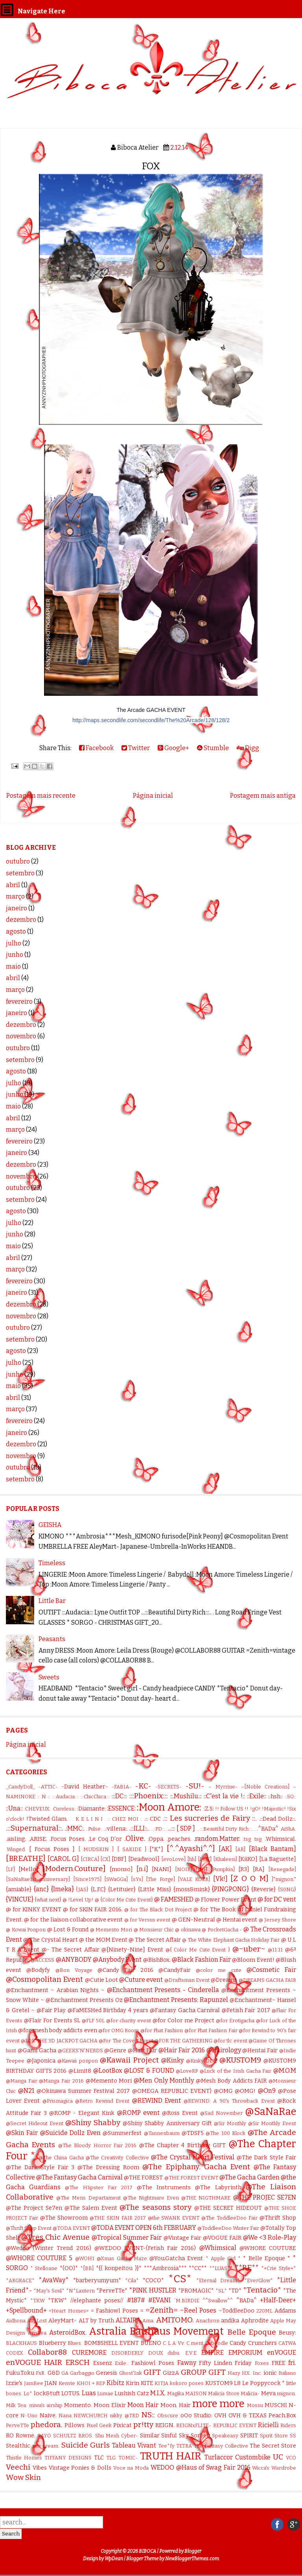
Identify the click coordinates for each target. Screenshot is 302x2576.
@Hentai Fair (260, 2050)
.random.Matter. (217, 1838)
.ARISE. (38, 1839)
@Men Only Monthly (164, 2080)
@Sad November (221, 2113)
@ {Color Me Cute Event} (124, 1900)
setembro (20, 873)
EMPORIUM (245, 2352)
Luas (89, 2393)
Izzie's (14, 2383)
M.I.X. (158, 2393)
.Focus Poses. (68, 1839)
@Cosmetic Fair (271, 1970)
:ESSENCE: (121, 1808)
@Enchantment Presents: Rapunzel (176, 1999)
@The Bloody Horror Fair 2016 (97, 2145)
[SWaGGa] (116, 1879)
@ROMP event (138, 2112)
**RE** (247, 2267)
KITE (147, 2383)
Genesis (106, 2373)
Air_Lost (37, 2321)
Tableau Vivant (134, 2445)
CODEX (14, 2353)
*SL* (221, 2291)
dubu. (174, 2353)
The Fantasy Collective (221, 2446)
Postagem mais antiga (263, 795)
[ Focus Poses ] (52, 1849)
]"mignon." (284, 1879)
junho (14, 954)
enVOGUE (281, 2352)
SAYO (44, 2436)
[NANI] (161, 1869)
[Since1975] (87, 1879)
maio (13, 966)
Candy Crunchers (253, 2343)
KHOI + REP (91, 2383)
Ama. (148, 2321)
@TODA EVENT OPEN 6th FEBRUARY (143, 2227)
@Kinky (172, 2060)
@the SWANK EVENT (174, 2218)
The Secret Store (273, 2446)
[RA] (259, 1869)
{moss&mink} (191, 1889)
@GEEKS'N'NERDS (80, 2050)
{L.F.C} (98, 1889)
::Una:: (14, 1808)
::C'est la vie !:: (224, 1796)
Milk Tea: (16, 2405)
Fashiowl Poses (152, 2363)
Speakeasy (225, 2436)
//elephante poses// (97, 2300)
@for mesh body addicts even (57, 2030)
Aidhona (16, 2321)
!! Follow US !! (232, 1809)
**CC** (198, 2268)
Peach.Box (282, 2415)
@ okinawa (188, 1930)
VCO (291, 2458)
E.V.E (191, 2353)
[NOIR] (183, 1869)
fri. (292, 2363)
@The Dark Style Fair (266, 2157)
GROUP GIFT (203, 2372)
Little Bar (52, 1601)
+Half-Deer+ (278, 2300)
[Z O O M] (249, 1878)
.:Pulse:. (94, 1829)
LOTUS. (70, 2393)
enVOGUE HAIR (34, 2362)
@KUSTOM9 (240, 2060)
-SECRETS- (168, 1787)
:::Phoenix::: (148, 1795)
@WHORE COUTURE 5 (39, 2258)
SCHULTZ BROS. (73, 2436)
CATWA (287, 2343)
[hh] (191, 1859)
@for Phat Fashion (161, 2030)
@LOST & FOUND (149, 2070)
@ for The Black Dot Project (158, 1910)
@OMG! (245, 2091)
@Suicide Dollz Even (70, 2133)
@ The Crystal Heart (50, 1940)
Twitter (136, 748)
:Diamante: (91, 1808)
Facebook (96, 748)
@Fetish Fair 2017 (246, 2010)
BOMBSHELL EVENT (111, 2343)
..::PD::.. (159, 1829)
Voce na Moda (131, 2468)
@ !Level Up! (78, 1900)
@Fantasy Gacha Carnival (185, 2010)
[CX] (105, 1859)
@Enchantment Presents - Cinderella (163, 1990)
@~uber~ (248, 1948)
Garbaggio (82, 2373)
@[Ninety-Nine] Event (132, 1949)
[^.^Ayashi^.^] (191, 1848)
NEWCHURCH (91, 2415)
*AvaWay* (54, 2280)
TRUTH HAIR (170, 2456)
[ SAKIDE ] (132, 1849)
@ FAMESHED (173, 1899)
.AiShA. (288, 1829)
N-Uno (28, 2415)
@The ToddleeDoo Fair (229, 2218)
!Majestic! (274, 1809)
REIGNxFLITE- (193, 2425)
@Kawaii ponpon (77, 2061)
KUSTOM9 (219, 2383)
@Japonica (41, 2060)
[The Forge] (160, 1879)
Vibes (40, 2468)
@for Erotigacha (235, 2021)
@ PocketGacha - (222, 1930)
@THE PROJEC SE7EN (264, 2197)
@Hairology (223, 2050)
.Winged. (16, 1849)
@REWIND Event (156, 2100)
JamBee (33, 2383)
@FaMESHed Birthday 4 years (108, 2010)
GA (64, 2373)
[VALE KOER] (194, 1879)
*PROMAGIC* (196, 2290)
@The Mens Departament (88, 2198)
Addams (285, 2310)
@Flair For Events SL (52, 2020)
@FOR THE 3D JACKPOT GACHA (59, 2041)
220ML (264, 2311)
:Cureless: (64, 1809)
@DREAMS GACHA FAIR (267, 1980)
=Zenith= (161, 2310)
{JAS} (82, 1889)
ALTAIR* (128, 2320)
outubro (18, 861)
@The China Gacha (61, 2158)
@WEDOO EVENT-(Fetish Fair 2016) (145, 2248)
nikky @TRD (124, 2415)
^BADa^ (246, 2300)
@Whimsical (217, 2248)
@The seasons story (155, 2207)
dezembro (21, 919)
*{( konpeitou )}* (119, 2268)
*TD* (234, 2290)
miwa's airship (46, 2405)
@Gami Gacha (37, 2050)
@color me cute (218, 1970)
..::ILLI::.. (139, 1828)
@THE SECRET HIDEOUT (228, 2208)
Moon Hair (142, 2405)
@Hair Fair (142, 2050)
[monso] (121, 1869)
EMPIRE (212, 2352)
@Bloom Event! (253, 1960)
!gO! (255, 1809)
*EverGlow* (258, 2280)
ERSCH (77, 2362)
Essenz (102, 2363)
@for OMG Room (118, 2030)
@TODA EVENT (71, 2228)
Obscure (167, 2415)
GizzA (171, 2373)
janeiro (16, 908)
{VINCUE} (19, 1899)
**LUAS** (221, 2268)
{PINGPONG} (230, 1889)
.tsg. (258, 1839)
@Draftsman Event (187, 1980)
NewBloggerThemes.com (192, 2558)
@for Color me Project (183, 2020)
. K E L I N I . (89, 1819)
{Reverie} (263, 1889)
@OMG (223, 2091)
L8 (237, 2383)
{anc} (41, 1889)
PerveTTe (17, 2425)
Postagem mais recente (41, 795)
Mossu (255, 2405)
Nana (65, 2415)
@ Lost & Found (68, 1929)
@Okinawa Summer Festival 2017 (83, 2091)
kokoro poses (187, 2383)
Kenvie (67, 2383)
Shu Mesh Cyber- (116, 2436)
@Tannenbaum (162, 2133)
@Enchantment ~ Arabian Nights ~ (55, 1990)
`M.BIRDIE (186, 2301)
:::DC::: (119, 1796)
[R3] (243, 1869)
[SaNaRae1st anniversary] (38, 1879)
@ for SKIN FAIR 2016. (93, 1909)
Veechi (18, 2467)
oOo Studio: (196, 2415)
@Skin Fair (22, 2133)
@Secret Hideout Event (34, 2123)
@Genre (115, 2050)
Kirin (132, 2383)
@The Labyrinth (218, 2187)
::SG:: (290, 1796)
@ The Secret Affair (155, 1940)
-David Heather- (84, 1786)
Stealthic (18, 2446)
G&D (54, 2373)
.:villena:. (116, 1828)
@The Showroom (64, 2218)
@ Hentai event (236, 1919)
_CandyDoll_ (20, 1787)
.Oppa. (156, 1839)
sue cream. (46, 2446)
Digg (248, 748)
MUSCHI (276, 2405)
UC (278, 2456)
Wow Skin (23, 2477)
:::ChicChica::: (95, 1796)
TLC (99, 2457)
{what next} (48, 1900)
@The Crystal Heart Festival (192, 2157)
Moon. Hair (175, 2405)
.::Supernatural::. (34, 1828)
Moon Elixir (109, 2405)
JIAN (50, 2383)
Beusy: (287, 2333)
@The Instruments (164, 2187)
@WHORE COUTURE (267, 2248)
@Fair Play (51, 2010)
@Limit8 (79, 2071)
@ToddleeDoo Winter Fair (228, 2228)
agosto (16, 931)
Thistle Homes (24, 2458)
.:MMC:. (75, 1828)
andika (230, 2320)
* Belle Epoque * (266, 2258)
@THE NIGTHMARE (205, 2198)
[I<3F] (205, 1859)
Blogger (192, 2551)
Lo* (28, 2393)
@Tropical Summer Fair (127, 2237)
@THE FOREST (143, 2177)
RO (10, 2435)
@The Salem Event (90, 2208)
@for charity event (128, 2021)
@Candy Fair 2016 (125, 1970)
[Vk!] (220, 1879)
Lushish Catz (131, 2393)
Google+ (173, 748)
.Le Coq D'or (105, 1839)
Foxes (262, 2363)
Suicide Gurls (85, 2445)
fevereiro (19, 1001)
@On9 (267, 2090)
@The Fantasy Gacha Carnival (79, 2177)
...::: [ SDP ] (181, 1828)
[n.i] (142, 1869)
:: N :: (43, 1796)
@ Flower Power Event (225, 1899)
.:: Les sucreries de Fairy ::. (210, 1818)
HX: (246, 2373)
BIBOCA (147, 2551)
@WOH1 (84, 2258)
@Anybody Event (117, 1959)
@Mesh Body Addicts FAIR (231, 2080)
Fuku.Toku (20, 2373)
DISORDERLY (127, 2353)
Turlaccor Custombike (237, 2457)
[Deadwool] (144, 1859)
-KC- (143, 1785)
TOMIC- (128, 2458)
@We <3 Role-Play (269, 2237)
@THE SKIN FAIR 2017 (118, 2218)
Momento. (78, 2405)
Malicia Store (223, 2393)
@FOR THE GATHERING (183, 2041)
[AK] (225, 1849)
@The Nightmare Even (151, 2198)
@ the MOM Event (103, 1940)
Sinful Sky (175, 2435)
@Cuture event (141, 1979)
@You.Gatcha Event (176, 2258)
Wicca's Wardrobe (274, 2468)
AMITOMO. (175, 2319)
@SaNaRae (270, 2111)
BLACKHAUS (21, 2343)
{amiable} (18, 1889)
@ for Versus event (147, 1920)
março (15, 896)
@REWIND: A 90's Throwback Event (229, 2101)
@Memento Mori (109, 2080)
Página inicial (153, 795)
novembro (21, 1036)
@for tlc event (230, 2041)
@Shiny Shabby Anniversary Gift (167, 2123)
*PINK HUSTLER (152, 2290)
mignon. (286, 2393)
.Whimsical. (280, 1839)
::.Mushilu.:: (186, 1796)
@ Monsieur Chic (154, 1930)
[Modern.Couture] (74, 1868)
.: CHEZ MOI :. (125, 1819)
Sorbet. (200, 2435)
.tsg (247, 1839)
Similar (150, 2435)
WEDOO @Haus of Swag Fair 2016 (200, 2467)
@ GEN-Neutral (193, 1919)
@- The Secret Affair (70, 1949)
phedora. (47, 2424)
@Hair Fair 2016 (181, 2050)
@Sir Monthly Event (272, 2123)
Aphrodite (255, 2320)
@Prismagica (57, 2101)
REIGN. (165, 2425)
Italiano (287, 2373)
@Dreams (224, 1980)
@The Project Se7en (34, 2208)
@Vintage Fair (182, 2238)
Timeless (52, 1563)
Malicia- (250, 2393)
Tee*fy (166, 2446)
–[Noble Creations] (265, 1787)
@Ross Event (180, 2113)
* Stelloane (44, 2268)
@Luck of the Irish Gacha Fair (235, 2071)
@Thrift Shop (278, 2218)
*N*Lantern (80, 2291)
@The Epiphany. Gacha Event (196, 2166)
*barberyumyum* (97, 2280)
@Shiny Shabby (92, 2122)
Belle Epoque (251, 2332)
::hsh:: (275, 1796)
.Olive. (134, 1838)
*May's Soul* (48, 2291)
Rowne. (25, 2435)
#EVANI (159, 2300)
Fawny (186, 2363)
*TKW (37, 2301)
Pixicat (122, 2425)
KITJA (161, 2383)
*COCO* (153, 2280)
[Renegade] (282, 1869)
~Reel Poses (198, 2310)
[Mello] (28, 1869)
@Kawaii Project (129, 2060)
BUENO (151, 2343)
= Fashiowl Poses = (117, 2310)
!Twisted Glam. (47, 1819)
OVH (220, 2415)
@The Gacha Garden (249, 2177)
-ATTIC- (48, 1787)
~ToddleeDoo (236, 2310)
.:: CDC (152, 1819)
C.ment (194, 2343)
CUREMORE (89, 2352)
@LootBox (107, 2070)
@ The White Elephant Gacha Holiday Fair (231, 1940)
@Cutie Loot (101, 1980)
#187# (136, 2300)
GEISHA (50, 1525)
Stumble (213, 748)
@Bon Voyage (73, 1970)
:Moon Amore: (169, 1807)
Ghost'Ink (130, 2373)
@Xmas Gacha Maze (122, 2258)
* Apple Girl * (223, 2258)
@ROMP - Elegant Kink (81, 2113)
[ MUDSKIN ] (96, 1849)
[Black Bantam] (272, 1849)
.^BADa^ (267, 1828)
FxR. (41, 2373)
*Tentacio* (262, 2289)
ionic (270, 2373)
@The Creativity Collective (117, 2158)
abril (13, 885)
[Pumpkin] (223, 1869)
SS (293, 2436)
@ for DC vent (277, 1899)
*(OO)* (69, 2268)
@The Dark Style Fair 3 (40, 2167)
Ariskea (37, 2333)
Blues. (75, 2343)
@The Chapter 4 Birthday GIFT (182, 2145)
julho (13, 943)
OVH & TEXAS (247, 2415)
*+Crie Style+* (278, 2268)
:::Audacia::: (65, 1796)
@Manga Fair (21, 2081)
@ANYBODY (74, 1959)
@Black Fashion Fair (201, 1959)
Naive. (48, 2415)
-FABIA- (121, 1787)
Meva (268, 2393)
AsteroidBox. (68, 2332)
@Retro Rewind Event (102, 2101)
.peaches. (179, 1839)
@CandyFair (174, 1970)
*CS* (180, 2279)
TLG (111, 2458)
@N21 (26, 2090)
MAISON (196, 2393)
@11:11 (275, 1950)
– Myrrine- (222, 1787)
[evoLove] (173, 1859)
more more (218, 2404)
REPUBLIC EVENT (234, 2425)
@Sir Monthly (230, 2123)
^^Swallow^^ (218, 2301)
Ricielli (268, 2425)
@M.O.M (284, 2070)
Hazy (234, 2373)
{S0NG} (287, 1889)
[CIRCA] (90, 1859)
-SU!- (194, 1785)
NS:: (148, 2414)
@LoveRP (187, 2071)
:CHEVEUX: (37, 1809)
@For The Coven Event (126, 2041)
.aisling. (16, 1839)
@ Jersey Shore (277, 1920)
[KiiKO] (248, 1859)
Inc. (257, 2373)
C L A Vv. (174, 2343)
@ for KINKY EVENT (33, 1909)
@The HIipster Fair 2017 (99, 2188)
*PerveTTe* (111, 2290)
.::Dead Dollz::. (277, 1819)
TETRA (184, 2446)
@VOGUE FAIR (222, 2238)
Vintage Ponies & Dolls (80, 2468)
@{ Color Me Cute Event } (198, 1950)
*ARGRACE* (20, 2280)
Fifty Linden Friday (225, 2363)
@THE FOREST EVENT (191, 2178)
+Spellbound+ (26, 2310)
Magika (175, 2393)
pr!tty (143, 2424)
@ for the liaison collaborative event (73, 1919)
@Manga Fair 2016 (61, 2081)
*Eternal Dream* (218, 2280)
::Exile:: (256, 1796)
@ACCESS (42, 1960)
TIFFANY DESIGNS (68, 2458)
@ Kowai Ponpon (26, 1930)
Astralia (108, 2331)
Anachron (207, 2321)
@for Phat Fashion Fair (211, 2030)
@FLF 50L (93, 2021)
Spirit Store (274, 2436)
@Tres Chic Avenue (55, 2237)
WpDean (114, 2558)
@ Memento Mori (111, 1930)
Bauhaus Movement (177, 2331)
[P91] (201, 1869)
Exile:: (122, 2363)
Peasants (52, 1639)
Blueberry (52, 2343)
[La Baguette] (277, 1859)
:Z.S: (209, 1808)
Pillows (74, 2425)
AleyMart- (62, 2320)
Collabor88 (47, 2352)
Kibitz (115, 2383)
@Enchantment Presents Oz (84, 2000)
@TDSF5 (193, 2133)
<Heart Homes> (68, 2311)
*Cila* (132, 2280)
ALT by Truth (96, 2320)
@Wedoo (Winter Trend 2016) (48, 2248)
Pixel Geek (99, 2425)
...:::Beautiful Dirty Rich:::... (225, 1829)
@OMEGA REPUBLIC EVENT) (172, 2091)
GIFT (152, 2372)
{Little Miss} (154, 1889)
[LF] (10, 1869)
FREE (278, 2363)
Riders (288, 2425)
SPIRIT (249, 2435)
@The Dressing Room (108, 2167)
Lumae (105, 2393)
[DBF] (119, 1859)
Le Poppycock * (263, 2383)
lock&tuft (47, 2393)
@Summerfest (122, 2133)
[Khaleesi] (225, 1859)
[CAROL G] (63, 1859)
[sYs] (137, 1879)
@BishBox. (157, 1960)
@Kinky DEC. (201, 2061)
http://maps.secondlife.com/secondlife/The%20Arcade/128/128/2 (151, 720)
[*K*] (156, 1849)
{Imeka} (62, 1889)
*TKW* (57, 2300)
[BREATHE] (26, 1858)
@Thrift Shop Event (29, 2228)
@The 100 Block (225, 2133)
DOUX (155, 2353)
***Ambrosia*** (165, 2268)
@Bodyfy (38, 1970)
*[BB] (87, 2268)
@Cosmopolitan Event (44, 1979)
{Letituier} (122, 1889)
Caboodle (216, 2343)
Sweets (49, 1677)
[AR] (240, 1849)
